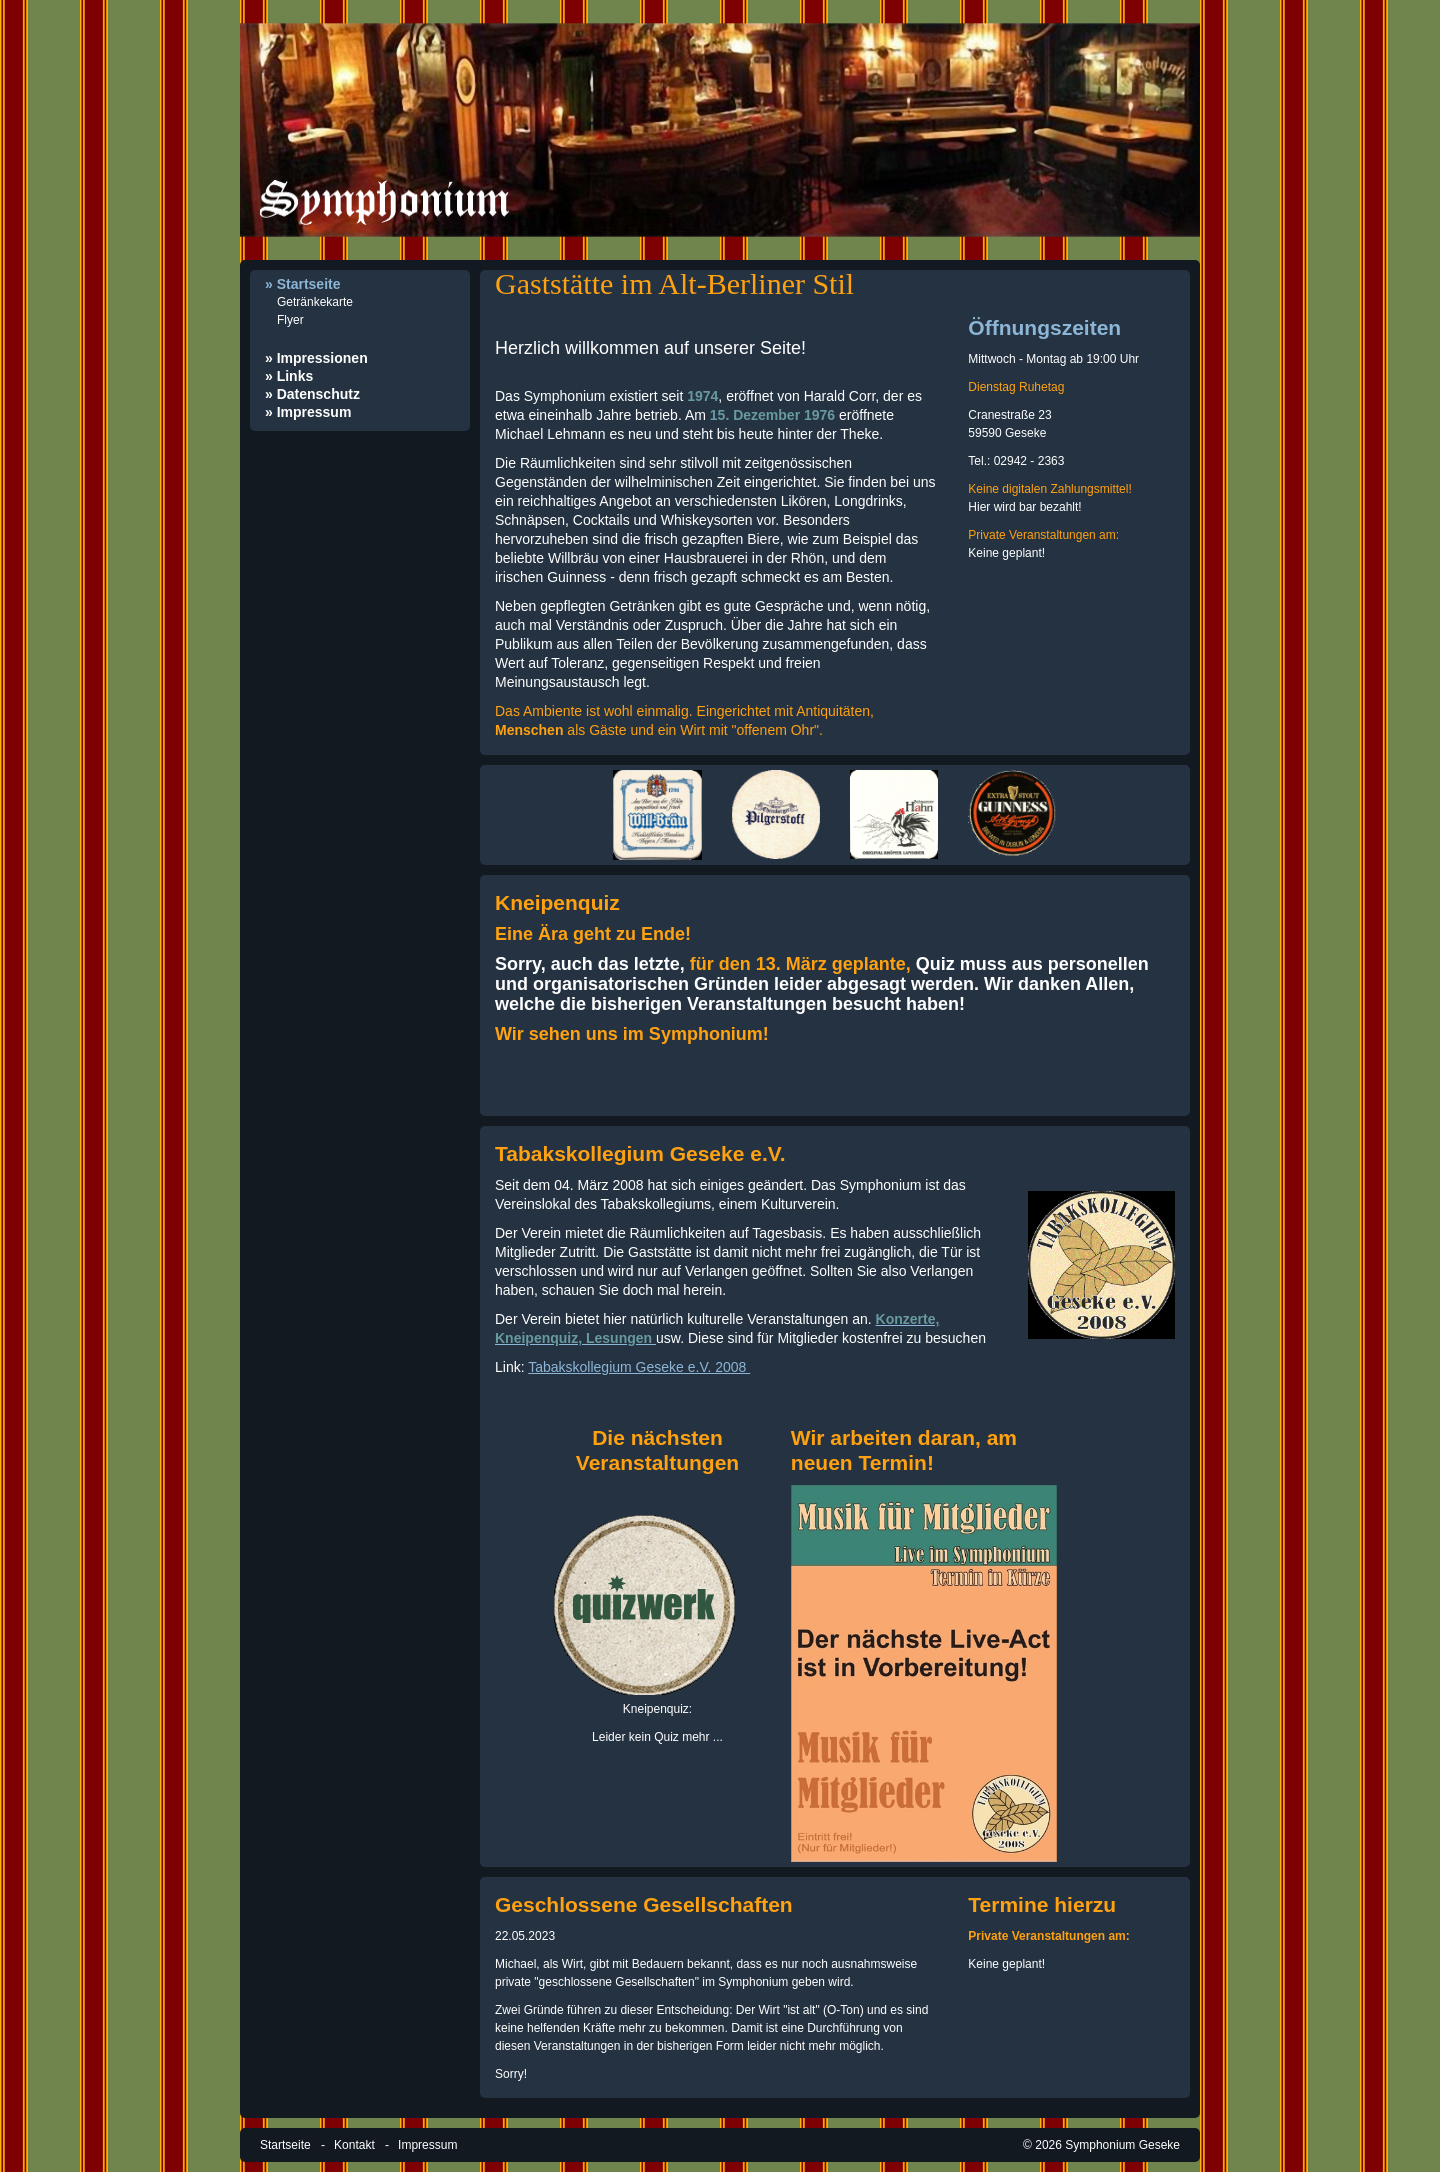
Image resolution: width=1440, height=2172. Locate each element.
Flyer (290, 320)
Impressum (427, 2145)
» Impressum (308, 412)
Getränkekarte (315, 302)
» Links (289, 376)
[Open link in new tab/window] (1102, 1265)
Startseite (285, 2145)
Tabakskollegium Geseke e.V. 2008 (639, 1367)
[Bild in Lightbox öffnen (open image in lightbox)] (657, 815)
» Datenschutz (312, 394)
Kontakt (354, 2145)
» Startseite (302, 284)
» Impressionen (316, 358)
